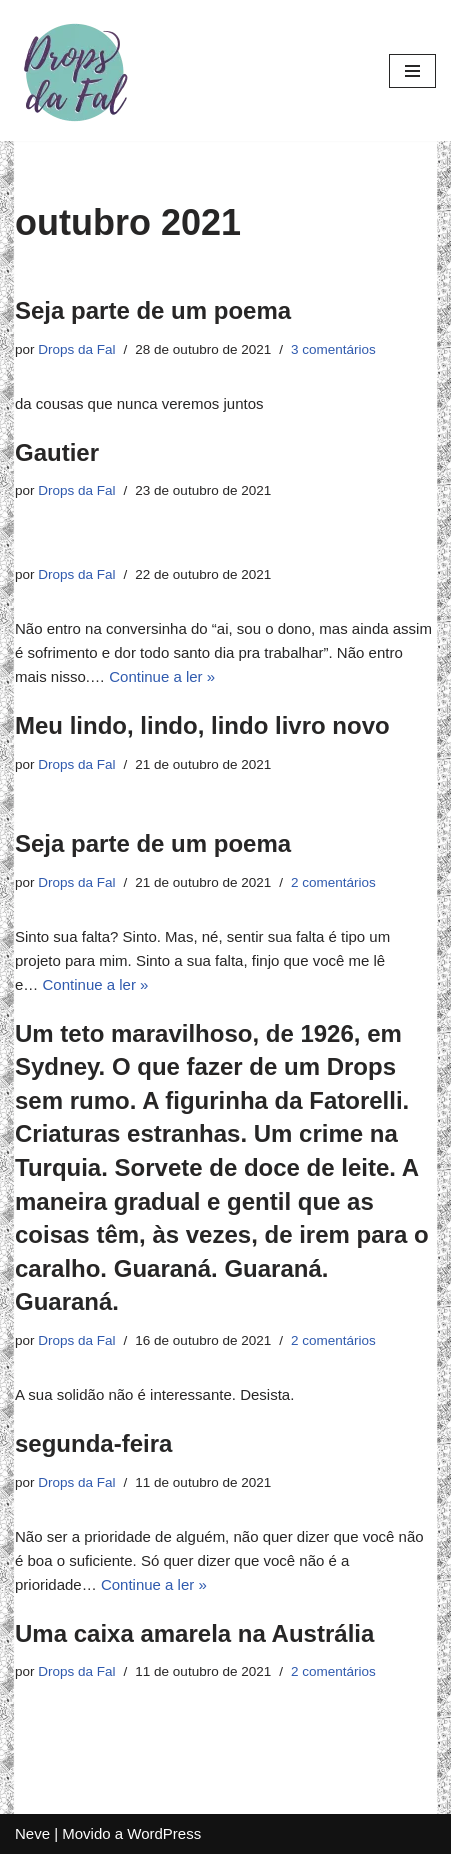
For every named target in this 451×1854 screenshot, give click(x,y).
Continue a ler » (162, 676)
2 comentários (333, 882)
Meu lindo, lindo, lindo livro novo (202, 725)
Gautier (57, 452)
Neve (32, 1833)
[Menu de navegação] (412, 71)
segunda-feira (93, 1443)
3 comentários (333, 349)
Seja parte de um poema (153, 310)
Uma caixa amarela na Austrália (194, 1633)
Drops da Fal (76, 349)
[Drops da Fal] (75, 70)
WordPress (164, 1833)
